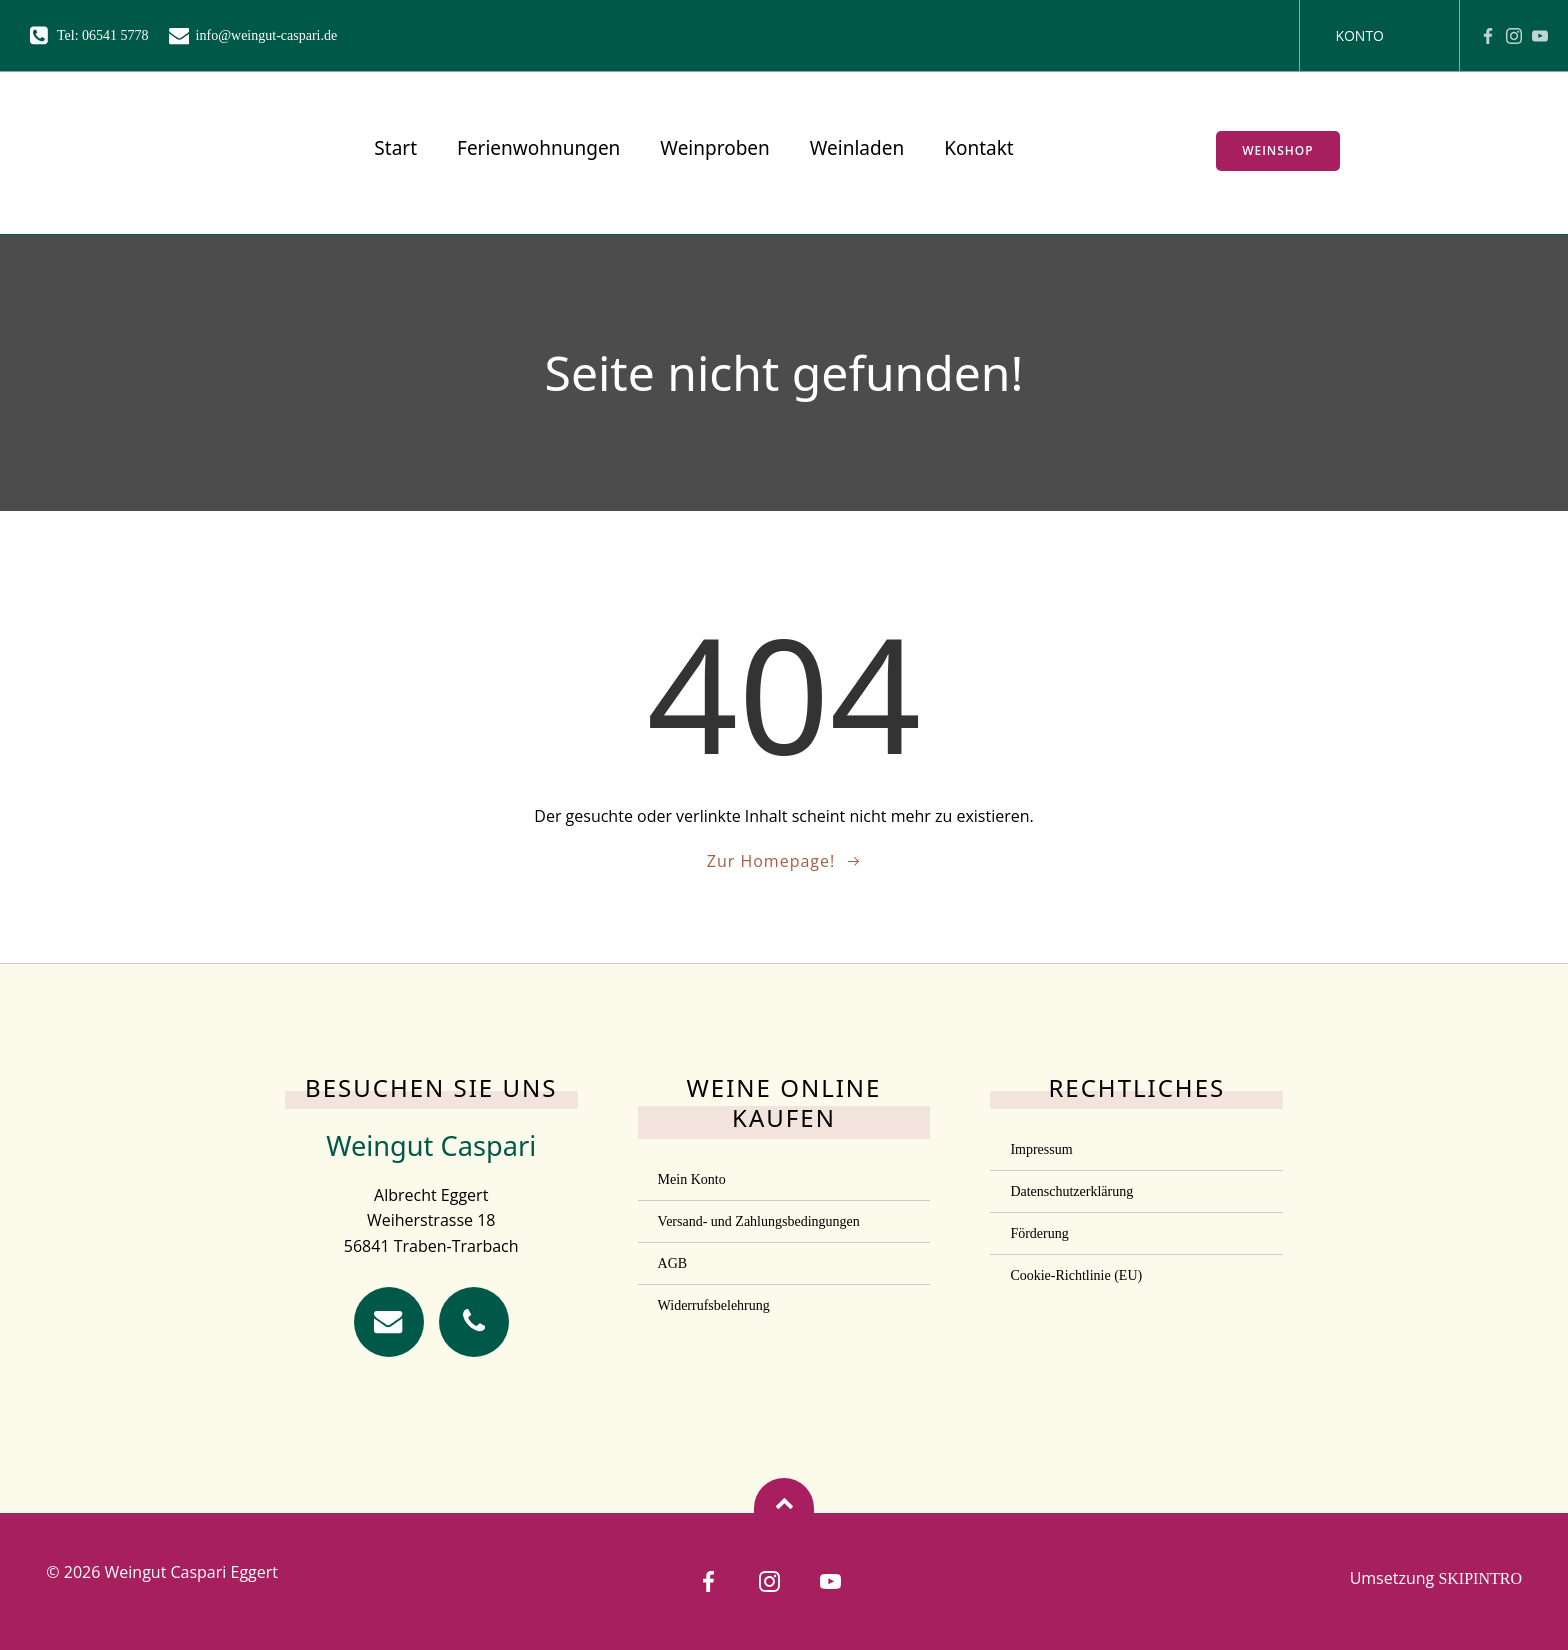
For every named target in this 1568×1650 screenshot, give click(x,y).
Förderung (1039, 1232)
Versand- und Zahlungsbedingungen (759, 1220)
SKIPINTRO (1480, 1578)
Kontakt (977, 149)
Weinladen (855, 149)
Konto (1359, 35)
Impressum (1041, 1148)
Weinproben (713, 149)
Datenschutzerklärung (1071, 1190)
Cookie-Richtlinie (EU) (1076, 1274)
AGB (673, 1262)
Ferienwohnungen (536, 149)
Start (394, 149)
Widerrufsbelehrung (714, 1304)
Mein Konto (692, 1178)
